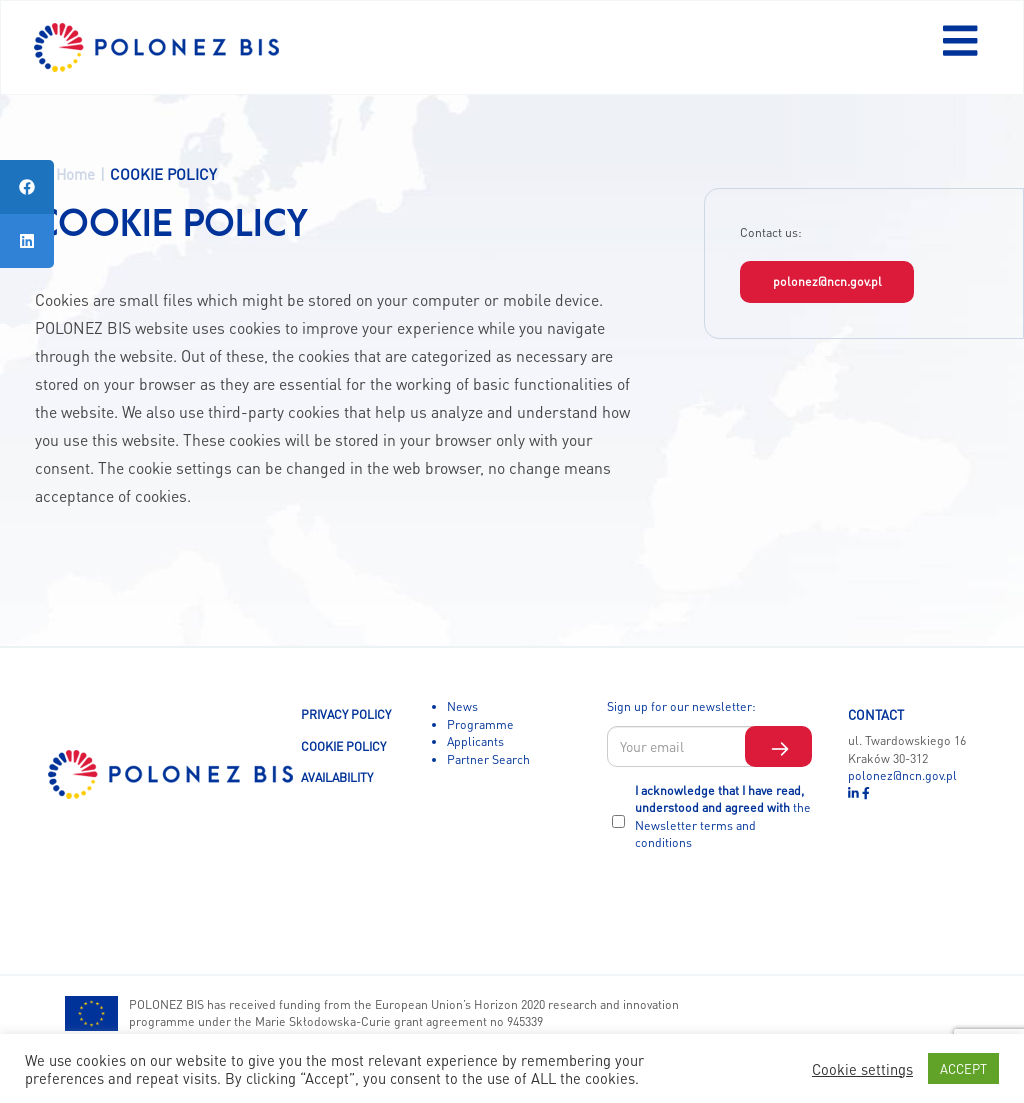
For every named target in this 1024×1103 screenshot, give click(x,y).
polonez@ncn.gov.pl (827, 281)
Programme (480, 724)
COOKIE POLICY (343, 746)
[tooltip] (27, 187)
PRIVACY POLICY (346, 714)
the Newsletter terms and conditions (723, 824)
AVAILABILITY (337, 777)
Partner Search (488, 759)
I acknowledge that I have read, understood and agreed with (723, 816)
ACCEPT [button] (963, 1068)
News (462, 706)
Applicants (475, 741)
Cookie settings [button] (862, 1069)
